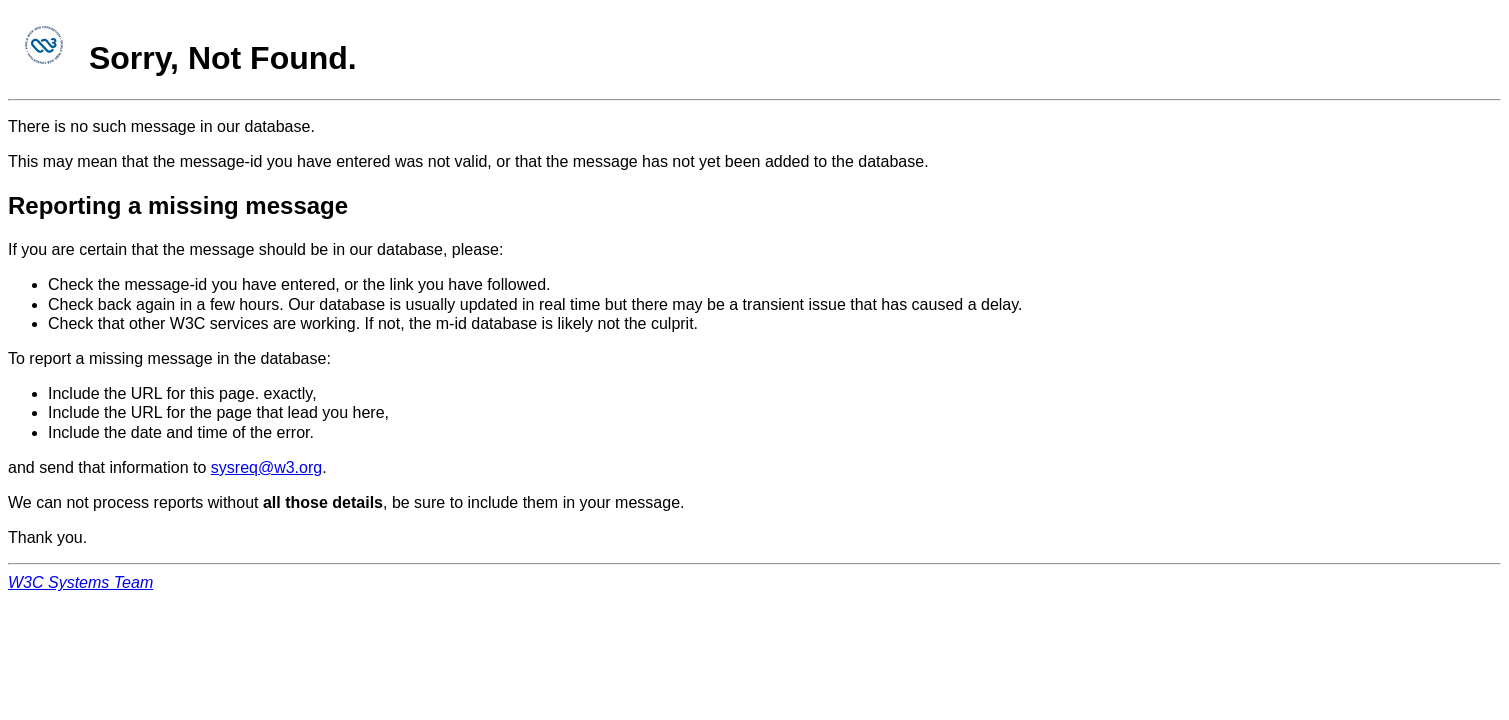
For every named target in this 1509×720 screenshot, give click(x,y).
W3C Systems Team (80, 582)
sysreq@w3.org (266, 467)
